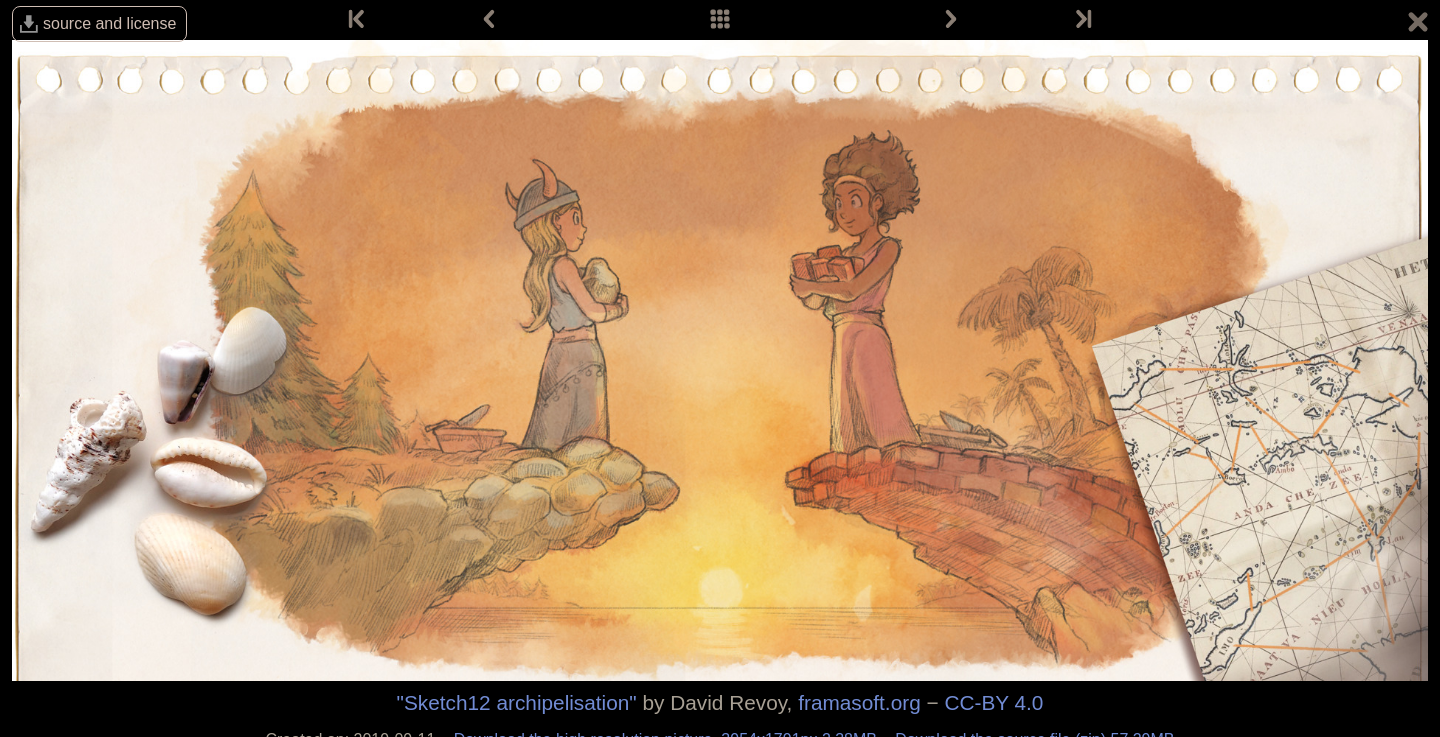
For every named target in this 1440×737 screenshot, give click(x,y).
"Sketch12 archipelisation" (517, 702)
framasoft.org (859, 702)
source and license (109, 23)
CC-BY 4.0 (993, 702)
